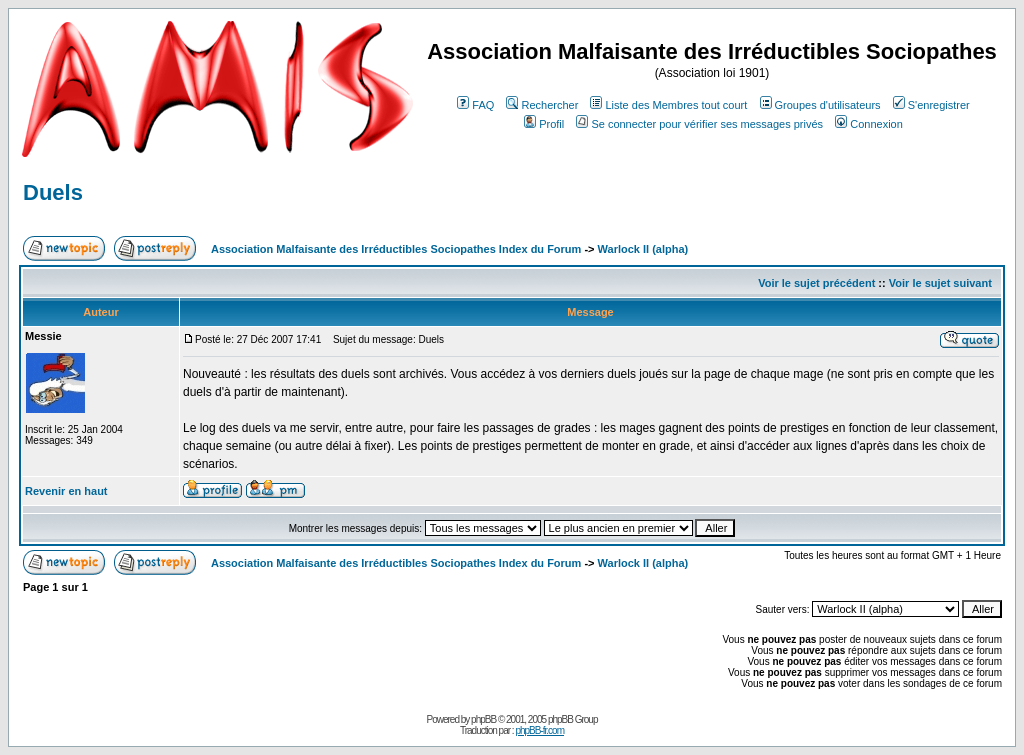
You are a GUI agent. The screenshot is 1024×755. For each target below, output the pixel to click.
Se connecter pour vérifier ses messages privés (699, 124)
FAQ (475, 105)
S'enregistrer (931, 105)
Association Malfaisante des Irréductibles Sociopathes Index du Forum (396, 249)
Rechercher (542, 105)
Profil (544, 124)
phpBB (483, 719)
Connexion (869, 124)
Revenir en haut (66, 491)
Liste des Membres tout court (668, 105)
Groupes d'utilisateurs (820, 105)
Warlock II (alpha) (643, 249)
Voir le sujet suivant (940, 283)
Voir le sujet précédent (816, 283)
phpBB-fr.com (539, 730)
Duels (53, 192)
